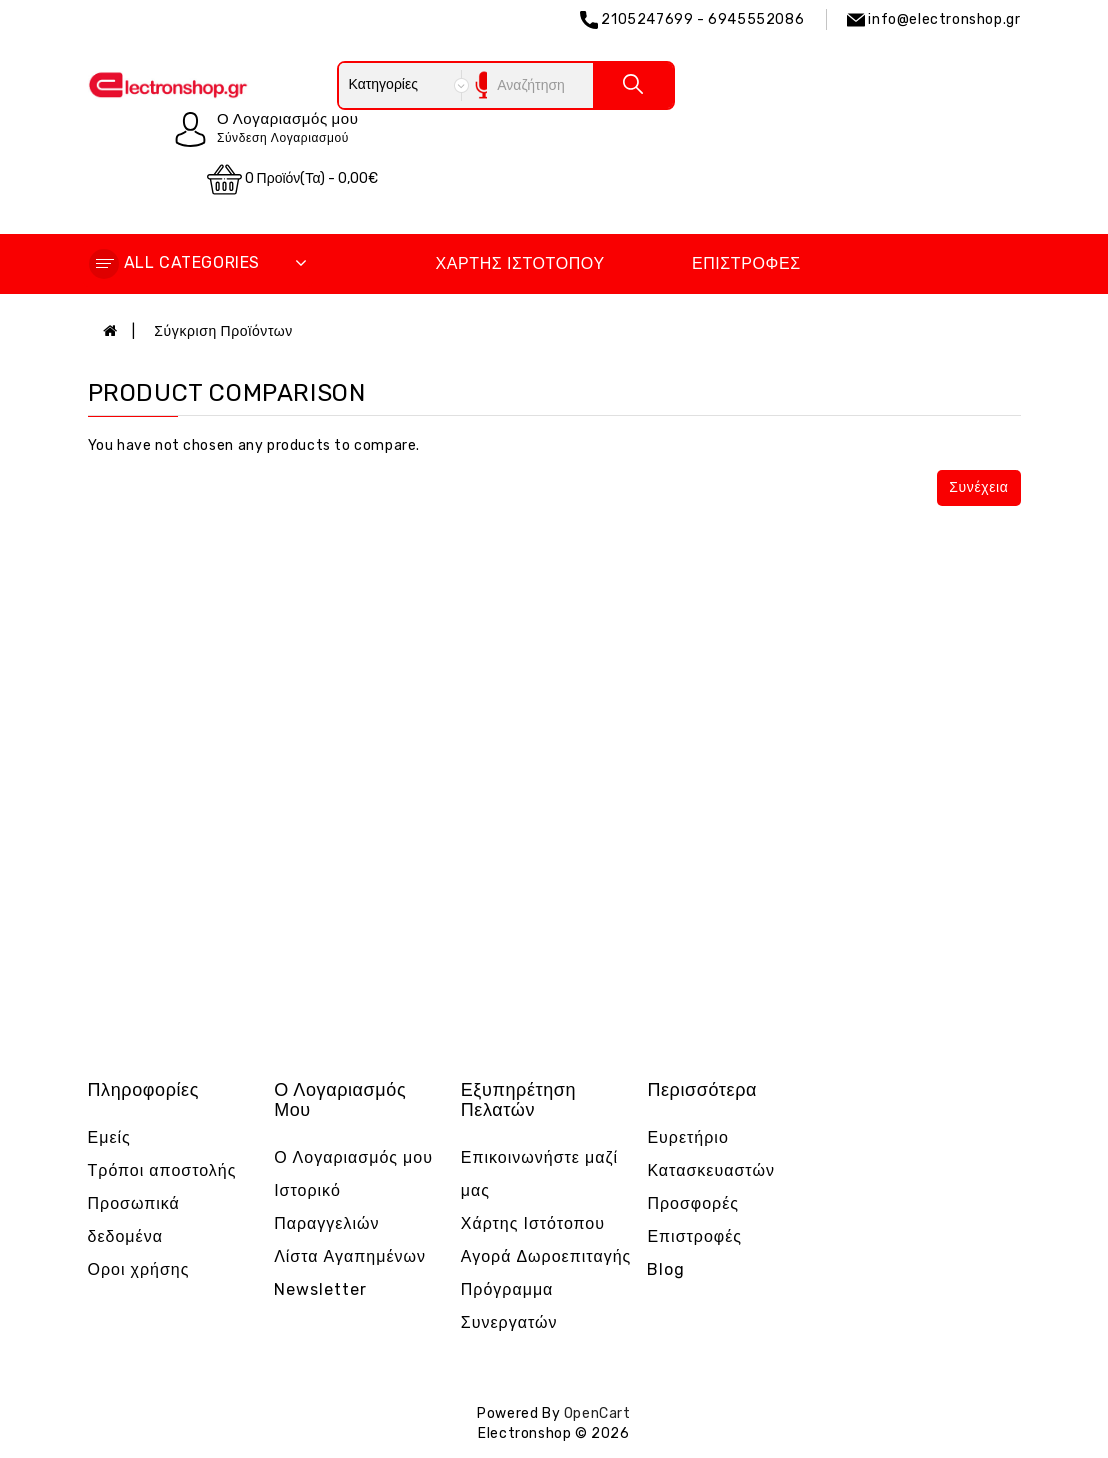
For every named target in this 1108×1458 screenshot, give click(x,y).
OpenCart (597, 1413)
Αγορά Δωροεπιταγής (546, 1256)
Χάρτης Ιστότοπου (519, 263)
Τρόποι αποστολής (162, 1170)
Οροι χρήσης (139, 1269)
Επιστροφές (746, 263)
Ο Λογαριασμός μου (353, 1157)
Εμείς (109, 1137)
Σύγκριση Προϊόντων (223, 331)
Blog (666, 1269)
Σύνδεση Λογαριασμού (283, 138)
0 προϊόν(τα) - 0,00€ (293, 179)
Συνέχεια (978, 487)
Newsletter (320, 1289)
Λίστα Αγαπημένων (350, 1256)
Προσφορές (693, 1203)
